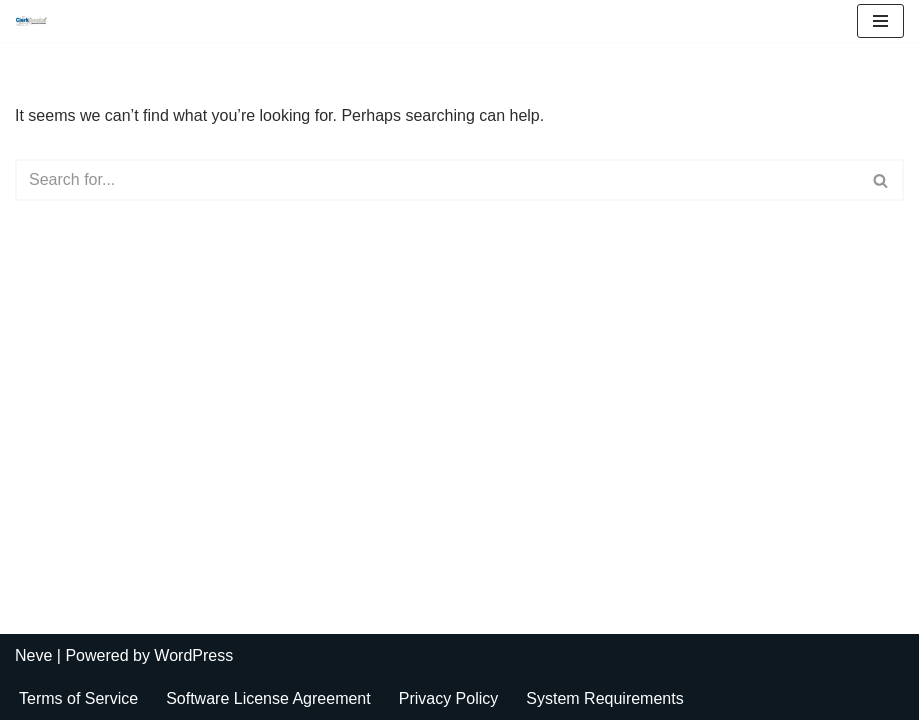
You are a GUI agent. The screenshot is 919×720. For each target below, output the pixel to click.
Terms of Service (78, 698)
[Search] (437, 180)
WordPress (193, 655)
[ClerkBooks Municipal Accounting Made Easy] (36, 20)
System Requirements (604, 698)
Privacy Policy (449, 698)
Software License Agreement (268, 698)
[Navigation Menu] (880, 21)
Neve (33, 655)
